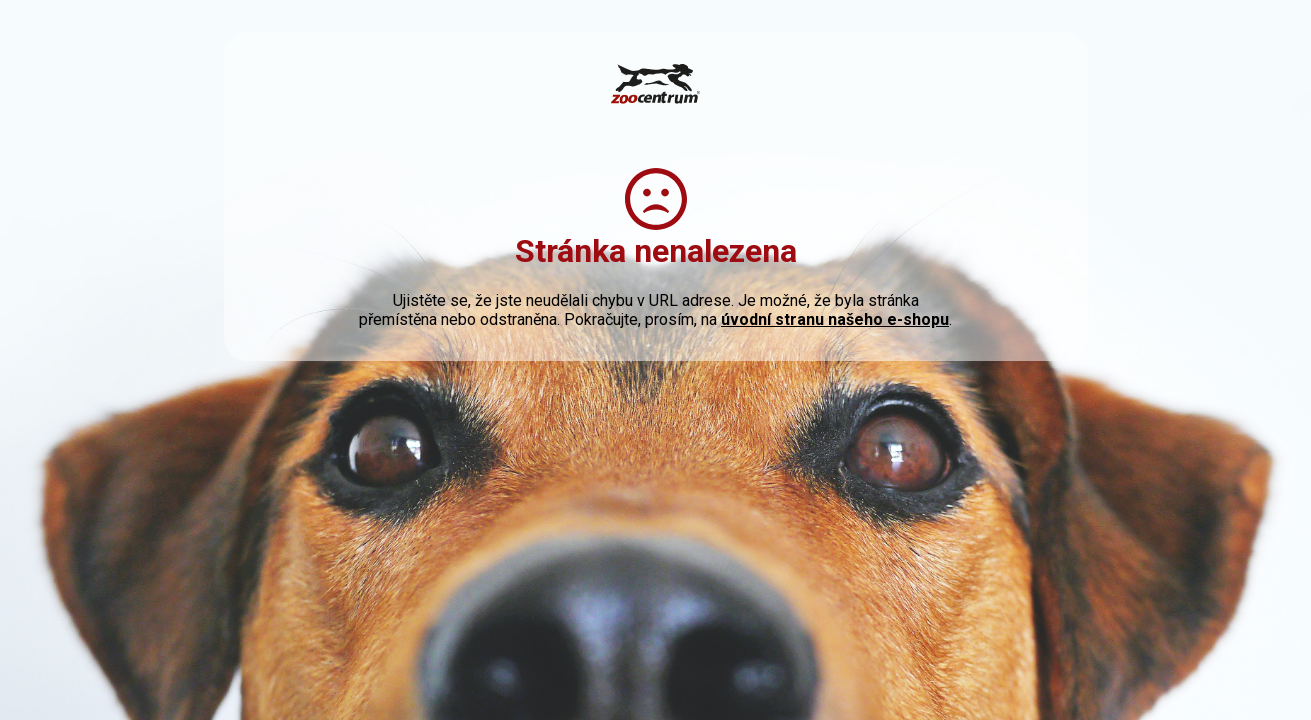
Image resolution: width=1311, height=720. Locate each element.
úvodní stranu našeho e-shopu (835, 319)
